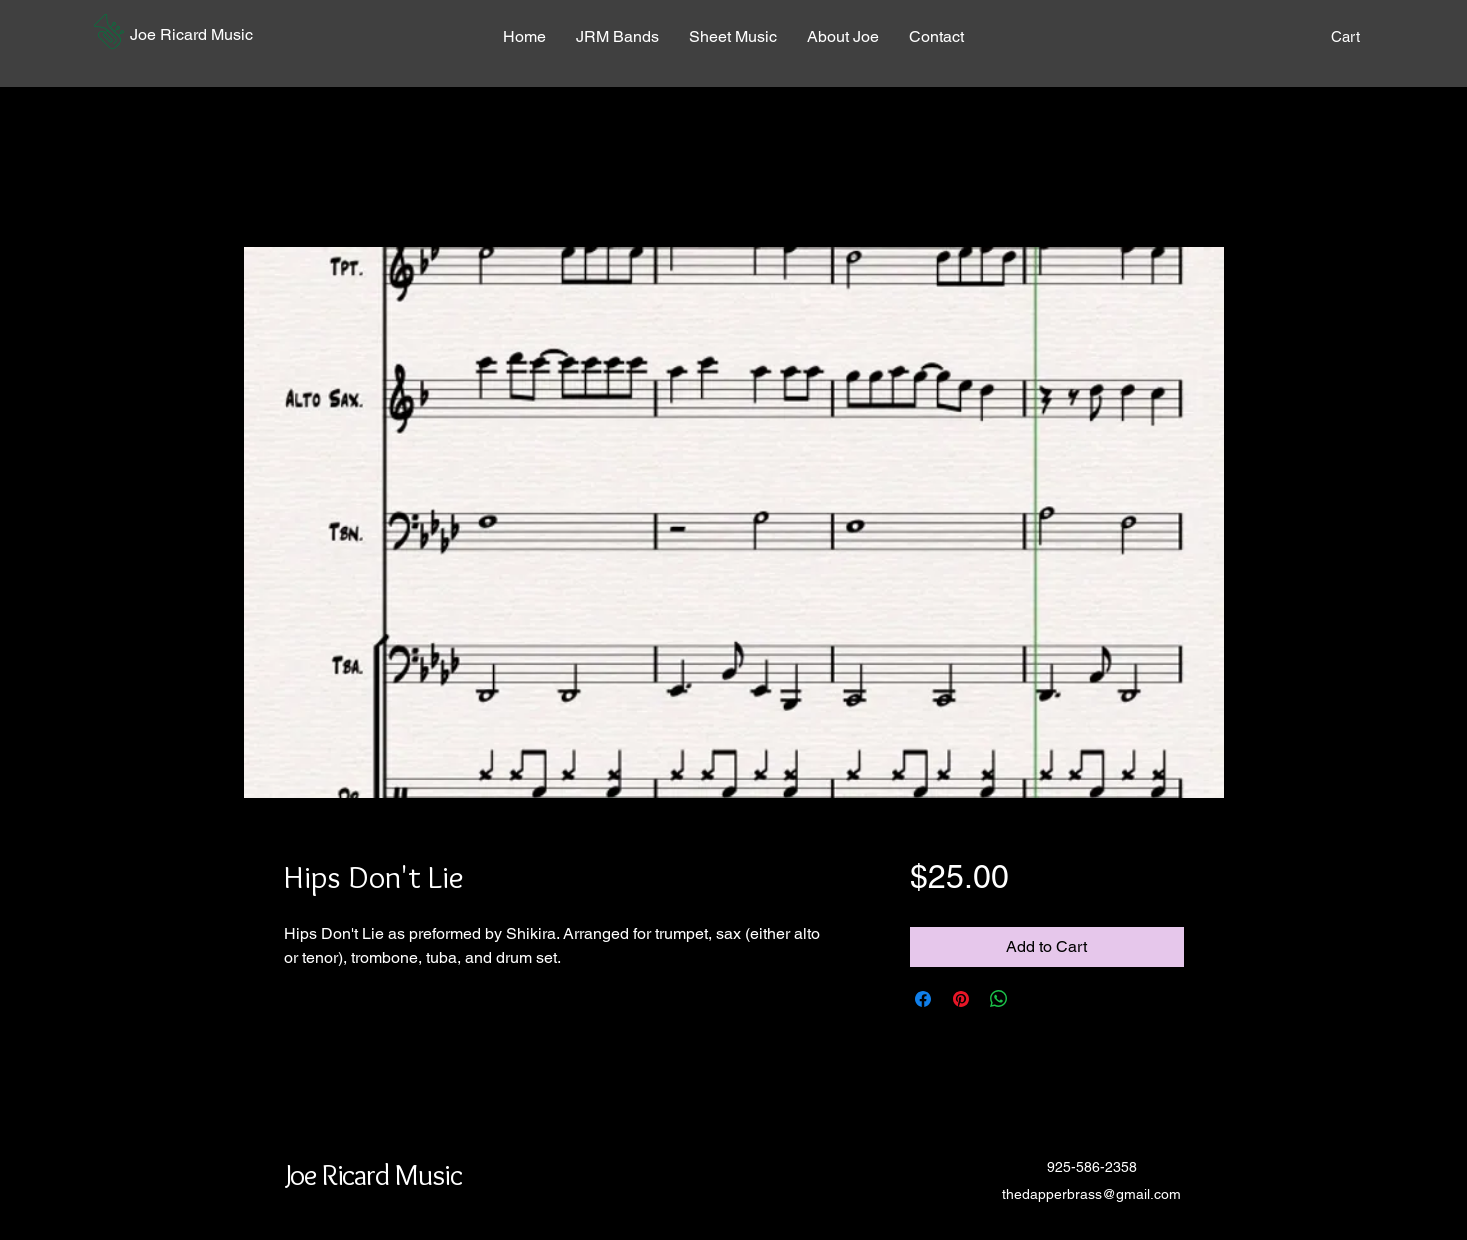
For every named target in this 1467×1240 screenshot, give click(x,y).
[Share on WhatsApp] (999, 999)
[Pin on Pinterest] (961, 999)
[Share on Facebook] (923, 999)
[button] (109, 31)
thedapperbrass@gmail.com (1091, 1194)
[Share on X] (1037, 999)
